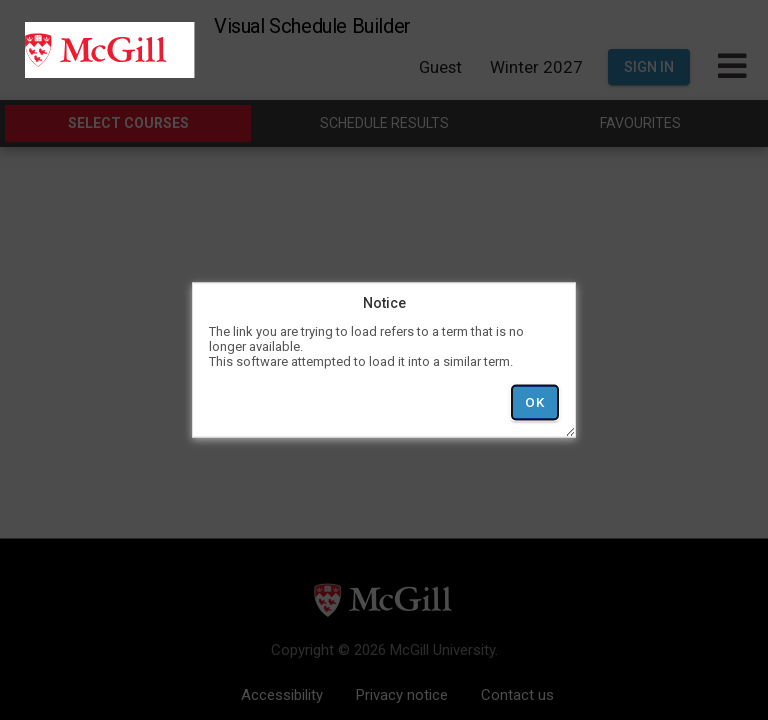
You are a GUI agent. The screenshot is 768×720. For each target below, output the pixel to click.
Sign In (649, 67)
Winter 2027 (536, 67)
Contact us (517, 695)
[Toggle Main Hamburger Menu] (732, 67)
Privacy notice (402, 695)
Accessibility (282, 695)
